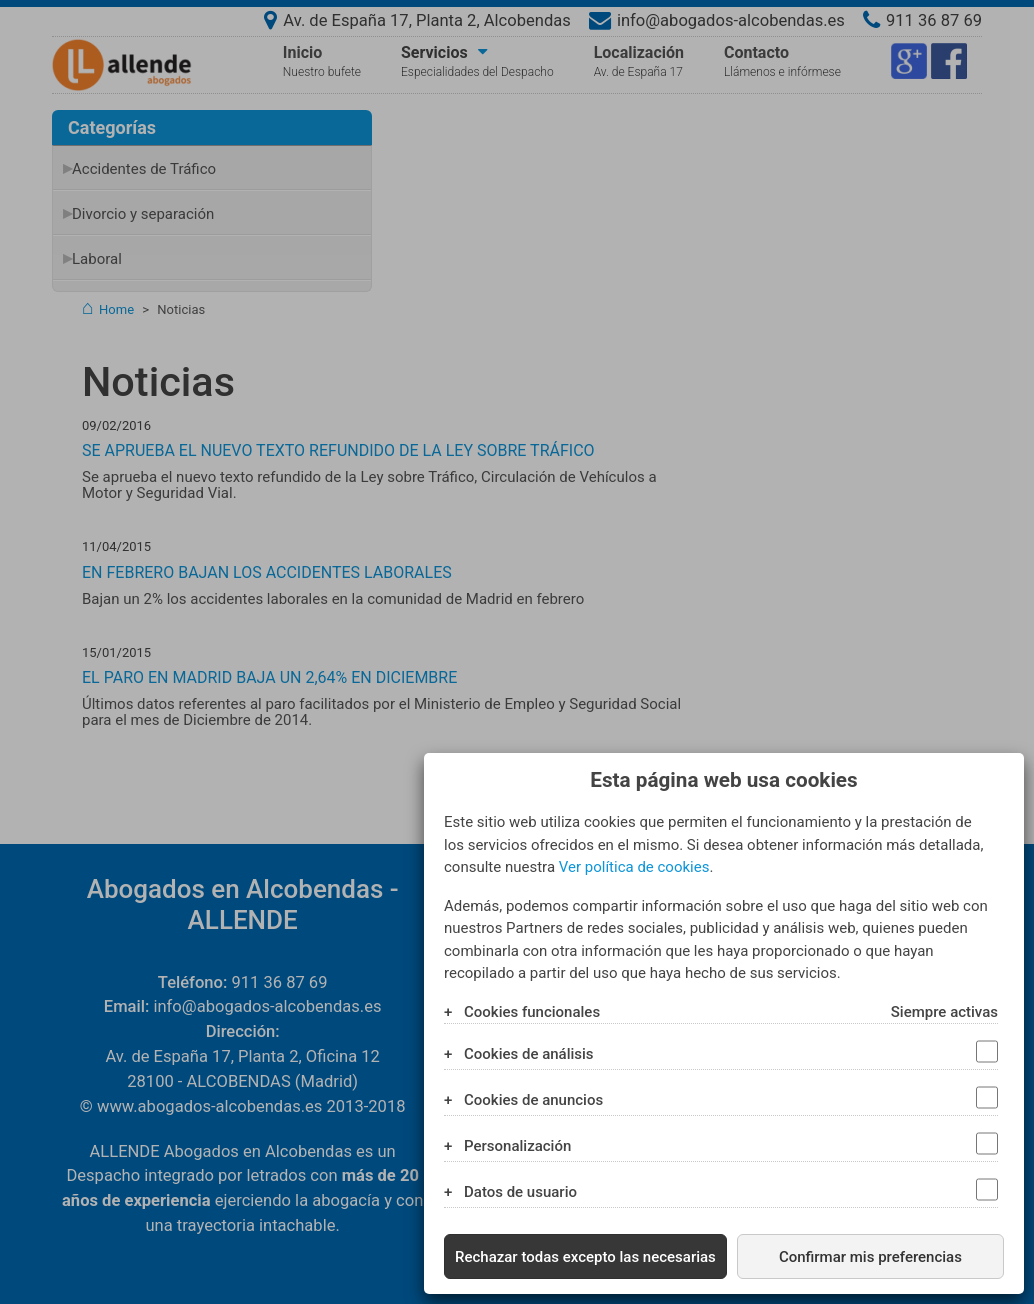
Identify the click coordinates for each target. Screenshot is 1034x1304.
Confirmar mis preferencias (870, 1257)
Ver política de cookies (634, 867)
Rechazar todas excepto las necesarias (585, 1257)
